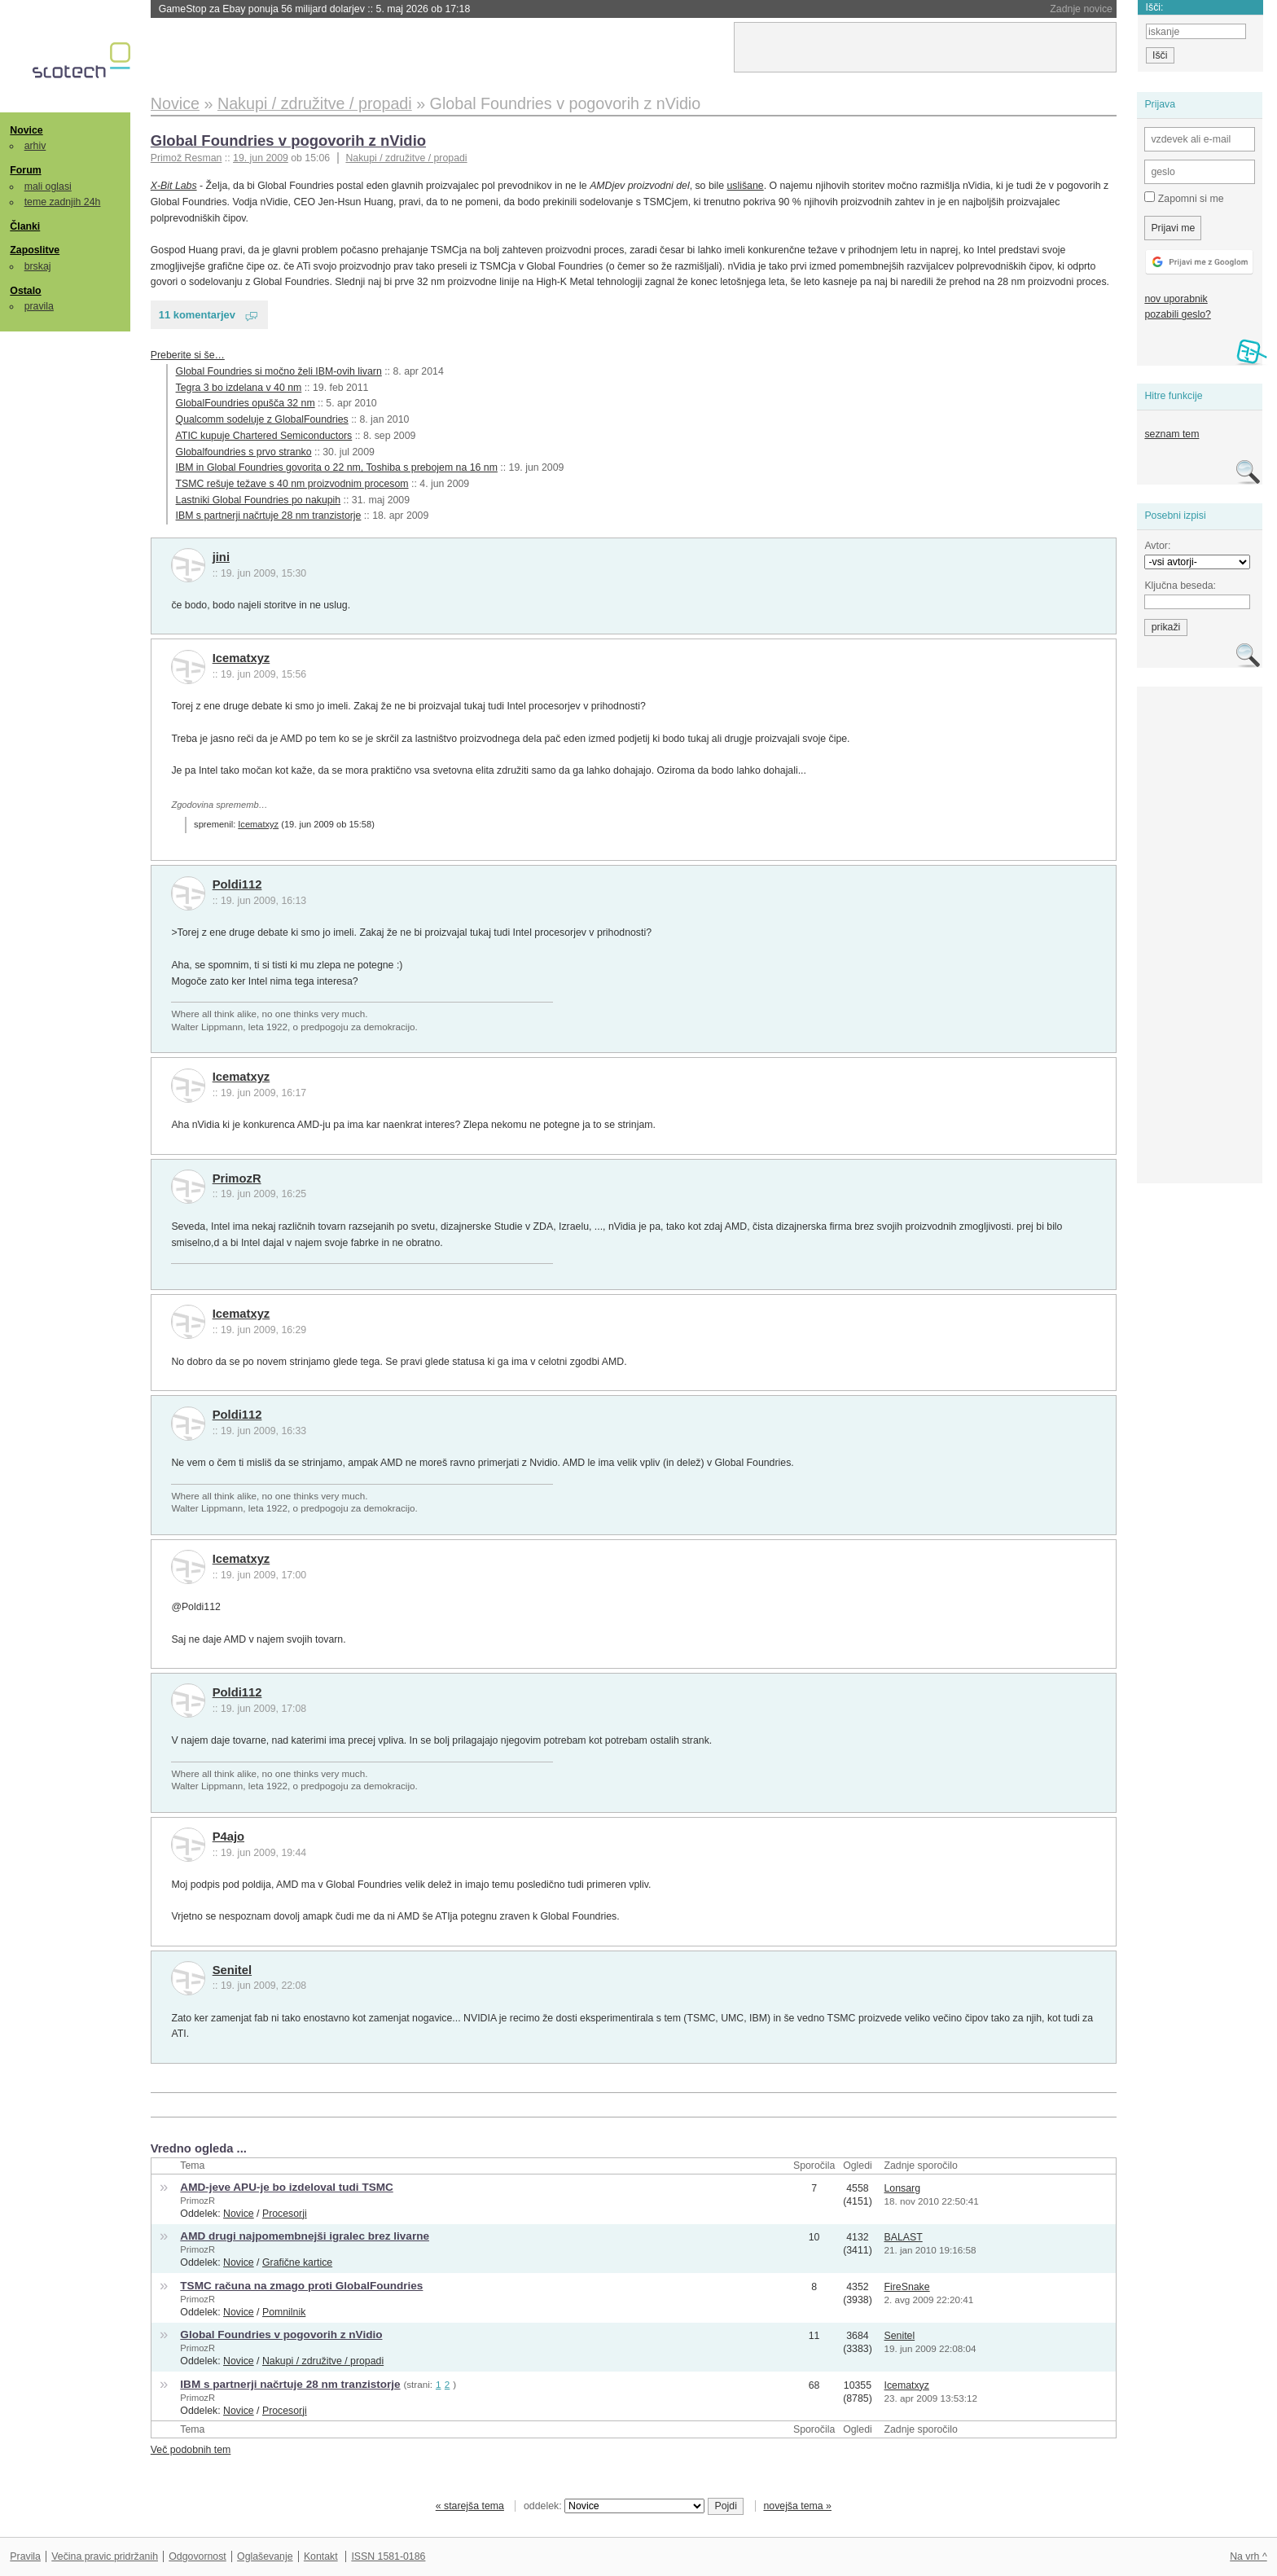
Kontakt (321, 2556)
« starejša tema (470, 2506)
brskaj (37, 266)
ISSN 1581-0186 (388, 2556)
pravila (39, 306)
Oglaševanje (264, 2556)
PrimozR (237, 1178)
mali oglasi (48, 186)
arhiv (35, 145)
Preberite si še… (188, 355)
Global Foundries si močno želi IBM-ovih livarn (279, 371)
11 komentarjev (197, 315)
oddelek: (614, 2506)
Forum (25, 170)
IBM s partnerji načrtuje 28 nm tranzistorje (269, 515)
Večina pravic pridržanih (104, 2556)
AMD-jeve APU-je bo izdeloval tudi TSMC (286, 2187)
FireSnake (907, 2287)
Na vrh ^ (1248, 2556)
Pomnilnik (283, 2312)
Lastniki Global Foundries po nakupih (258, 500)
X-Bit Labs (174, 185)
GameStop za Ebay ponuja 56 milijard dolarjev (315, 9)
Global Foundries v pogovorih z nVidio (288, 140)
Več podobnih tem (191, 2449)
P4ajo (228, 1836)
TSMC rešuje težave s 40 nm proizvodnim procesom (292, 483)
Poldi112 (237, 884)
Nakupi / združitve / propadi (406, 158)
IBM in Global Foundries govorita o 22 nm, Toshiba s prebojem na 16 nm (337, 467)
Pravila (25, 2556)
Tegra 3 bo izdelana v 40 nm (239, 387)
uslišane (744, 185)
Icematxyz (241, 658)
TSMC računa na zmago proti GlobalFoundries (301, 2286)
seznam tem (1171, 434)
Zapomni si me (1183, 197)
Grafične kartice (297, 2262)
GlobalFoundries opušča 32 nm (245, 403)
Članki (25, 226)
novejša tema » (797, 2506)
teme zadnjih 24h (62, 202)
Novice (26, 130)
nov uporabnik (1175, 299)
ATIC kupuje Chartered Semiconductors (264, 435)
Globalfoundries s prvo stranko (244, 452)
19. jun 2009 (260, 158)
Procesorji (284, 2213)
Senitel (232, 1970)
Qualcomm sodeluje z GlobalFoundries (262, 419)
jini (221, 557)
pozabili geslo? (1177, 314)
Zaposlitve (34, 250)
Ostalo (25, 290)
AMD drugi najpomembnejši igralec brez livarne (304, 2236)
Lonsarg (902, 2188)
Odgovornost (197, 2556)
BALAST (903, 2237)
